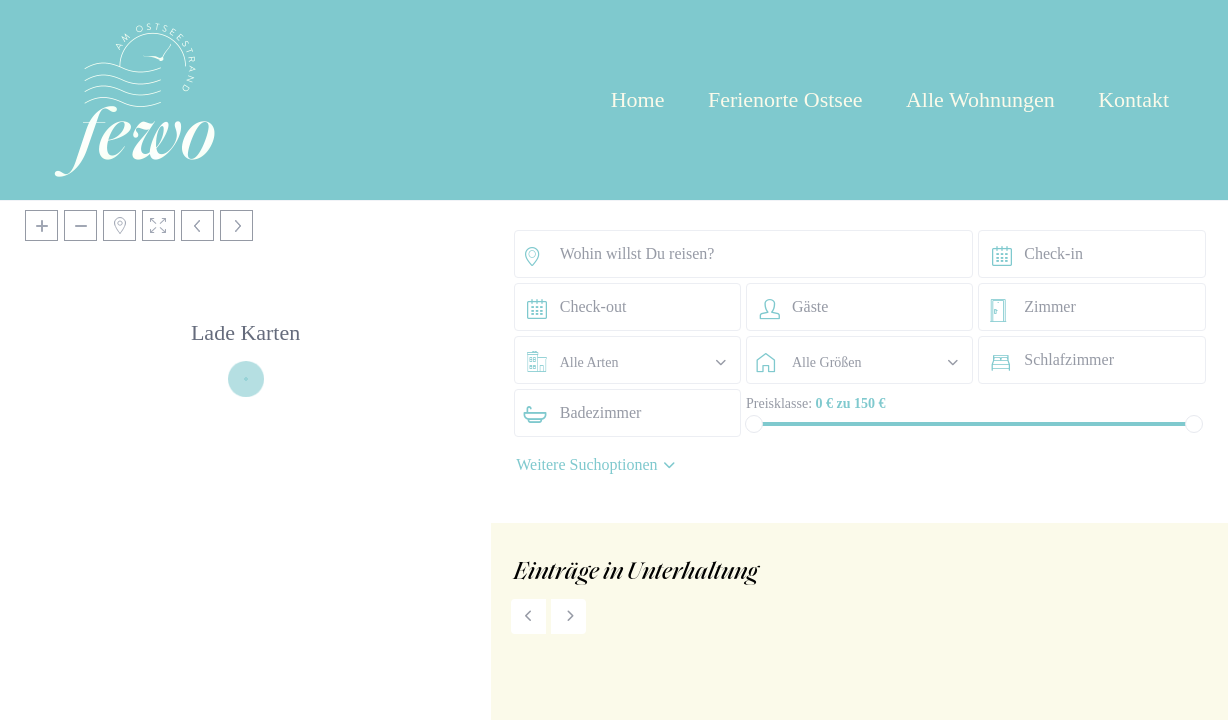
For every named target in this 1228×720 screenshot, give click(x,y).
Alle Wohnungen (980, 99)
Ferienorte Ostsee (785, 99)
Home (638, 99)
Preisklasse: (779, 404)
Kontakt (1133, 99)
